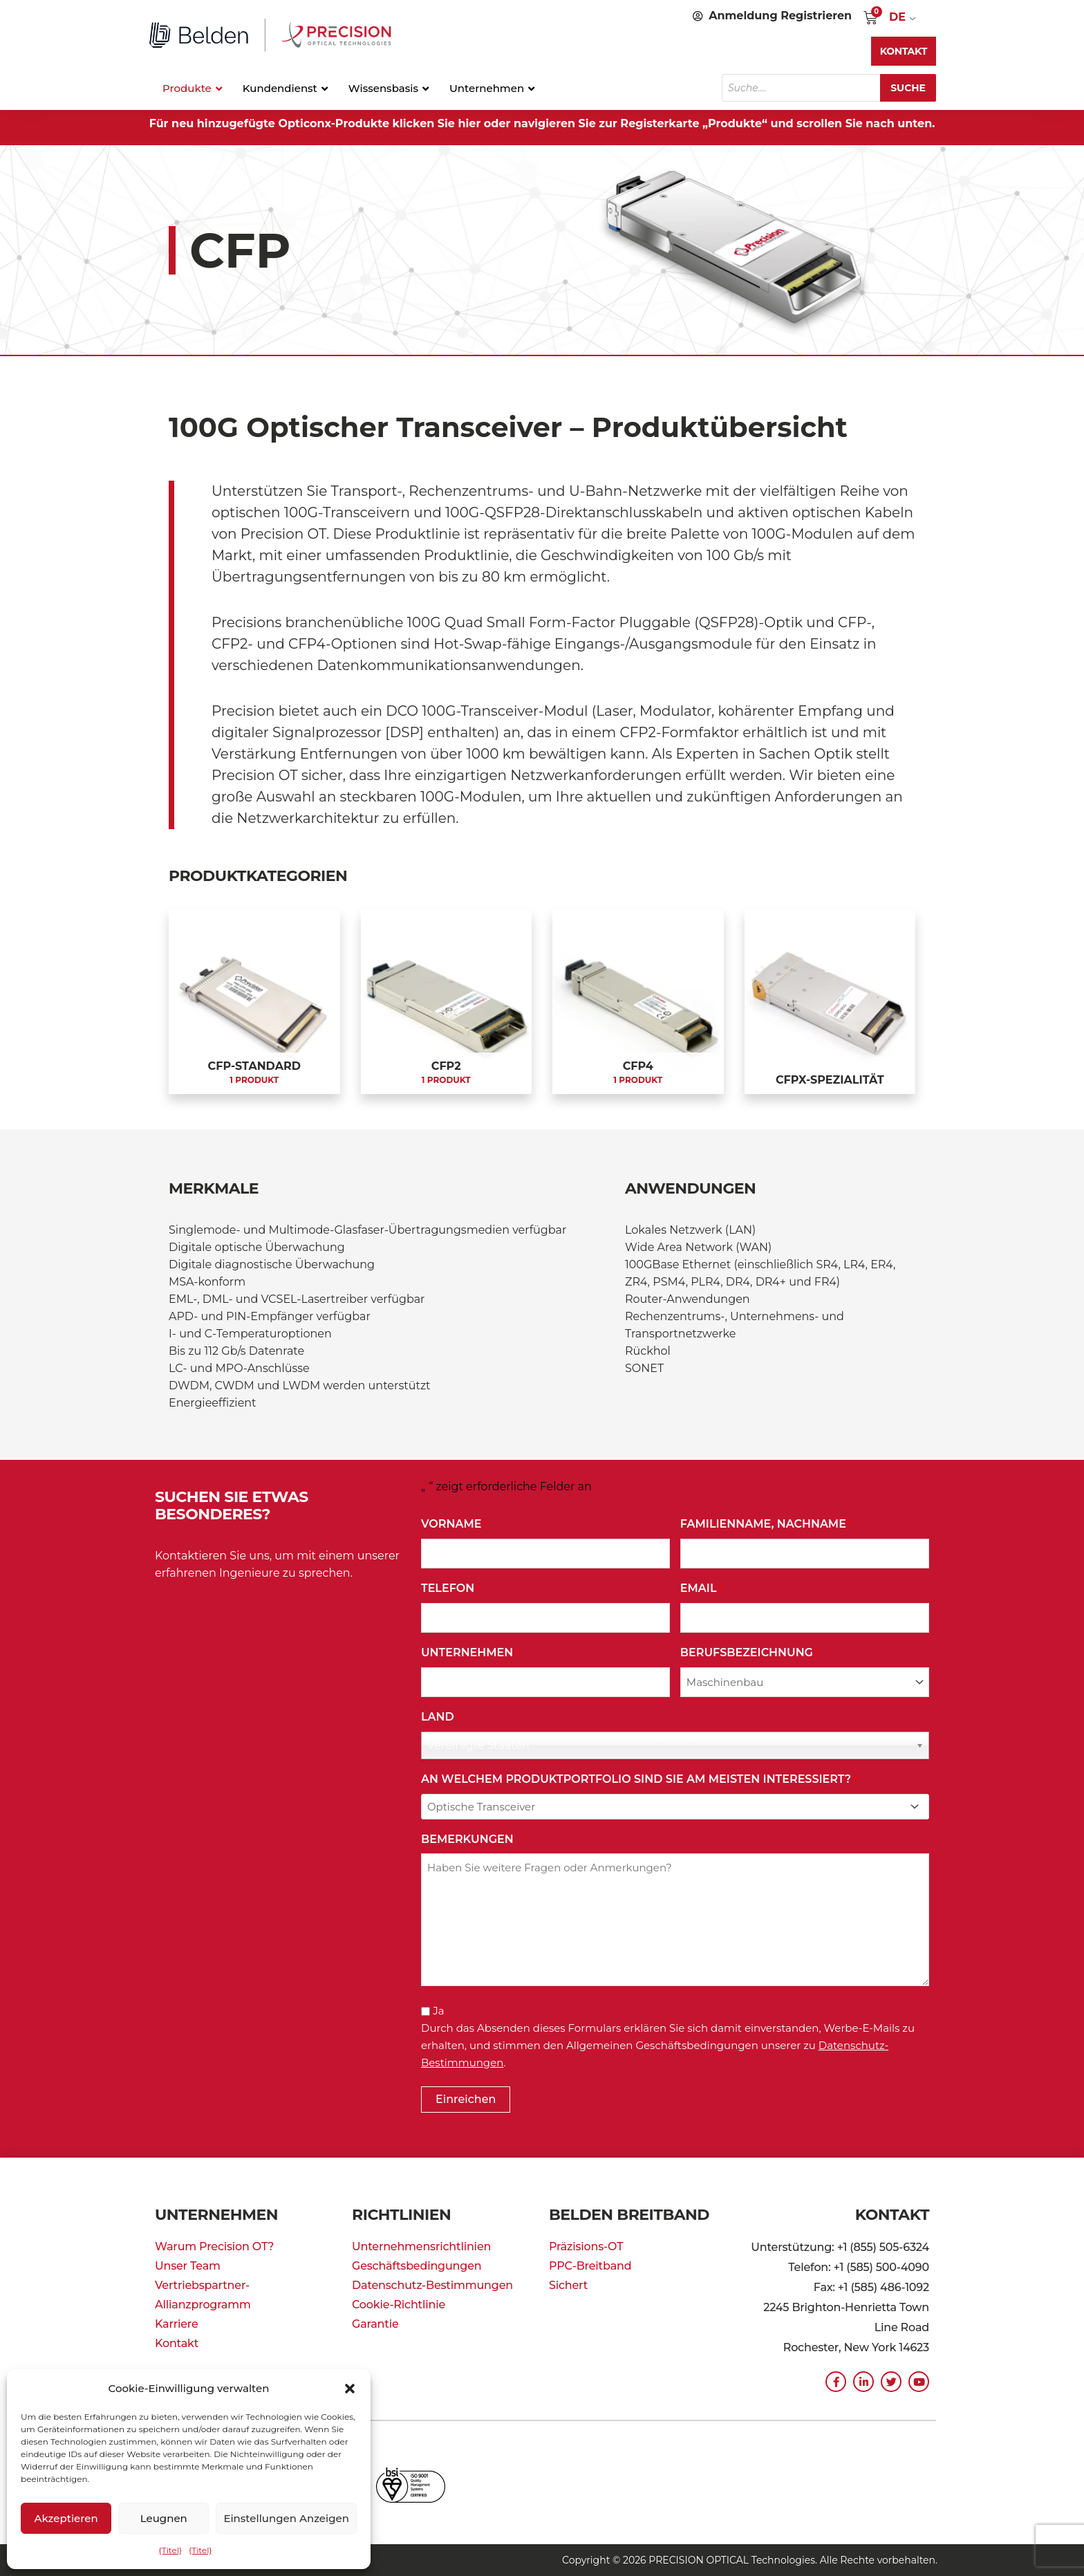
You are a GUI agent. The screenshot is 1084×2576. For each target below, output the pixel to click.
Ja (438, 2010)
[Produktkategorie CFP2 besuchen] (446, 1001)
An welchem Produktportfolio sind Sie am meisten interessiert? (639, 1779)
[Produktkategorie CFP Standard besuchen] (254, 1001)
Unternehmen (470, 1653)
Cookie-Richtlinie (398, 2304)
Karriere (176, 2324)
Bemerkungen (467, 1839)
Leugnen (163, 2518)
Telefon (450, 1588)
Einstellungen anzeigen (286, 2518)
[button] (350, 2389)
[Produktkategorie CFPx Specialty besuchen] (830, 1001)
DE (897, 17)
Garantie (375, 2324)
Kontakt (176, 2343)
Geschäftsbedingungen (416, 2265)
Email (701, 1588)
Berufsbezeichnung (749, 1653)
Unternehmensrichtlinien (421, 2246)
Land (440, 1717)
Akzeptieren (66, 2518)
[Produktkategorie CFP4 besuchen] (638, 1001)
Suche (908, 88)
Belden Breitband (629, 2214)
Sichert (568, 2285)
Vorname (454, 1524)
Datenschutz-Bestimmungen (432, 2285)
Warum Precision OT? (214, 2246)
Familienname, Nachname (766, 1524)
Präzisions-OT (586, 2246)
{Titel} (170, 2550)
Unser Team (188, 2265)
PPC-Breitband (590, 2265)
